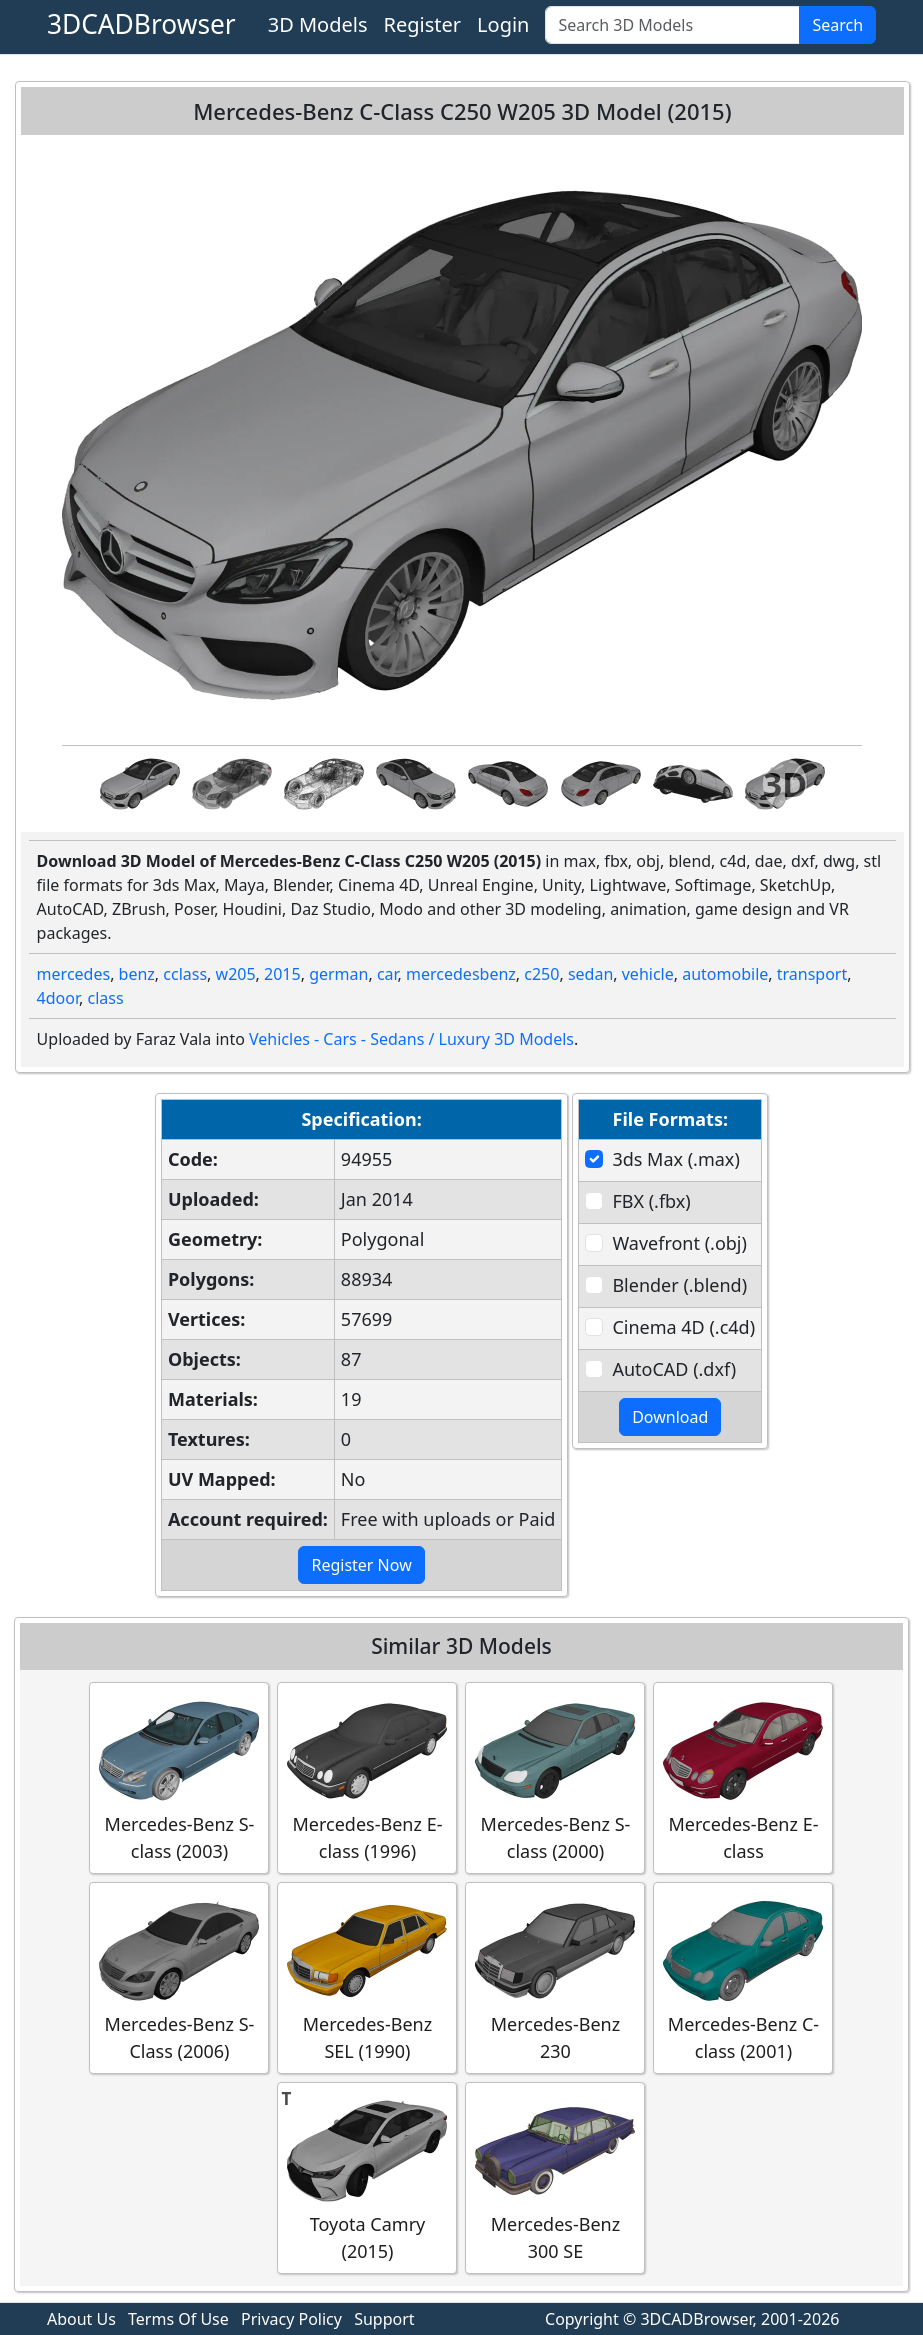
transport (812, 974)
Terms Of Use (178, 2319)
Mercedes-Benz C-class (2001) (743, 1977)
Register (423, 24)
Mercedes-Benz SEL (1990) (367, 1977)
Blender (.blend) (679, 1285)
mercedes (74, 974)
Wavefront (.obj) (679, 1243)
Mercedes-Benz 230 (555, 1977)
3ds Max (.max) (675, 1159)
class (105, 998)
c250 (541, 974)
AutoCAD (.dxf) (674, 1369)
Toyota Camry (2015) (367, 2177)
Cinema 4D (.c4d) (683, 1327)
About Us (81, 2319)
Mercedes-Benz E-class (743, 1777)
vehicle (648, 974)
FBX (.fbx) (651, 1201)
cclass (185, 974)
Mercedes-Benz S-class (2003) (179, 1777)
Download (670, 1417)
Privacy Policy (291, 2319)
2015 (282, 974)
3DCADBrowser (141, 24)
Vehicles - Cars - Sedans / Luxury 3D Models (411, 1039)
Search (837, 25)
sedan (590, 974)
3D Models (318, 24)
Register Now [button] (361, 1565)
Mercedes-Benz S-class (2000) (555, 1777)
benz (137, 974)
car (387, 974)
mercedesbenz (461, 974)
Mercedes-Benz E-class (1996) (367, 1777)
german (338, 974)
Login (503, 24)
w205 (236, 974)
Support (384, 2319)
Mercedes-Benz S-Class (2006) (179, 1977)
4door (58, 998)
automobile (725, 974)
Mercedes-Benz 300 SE (555, 2177)
